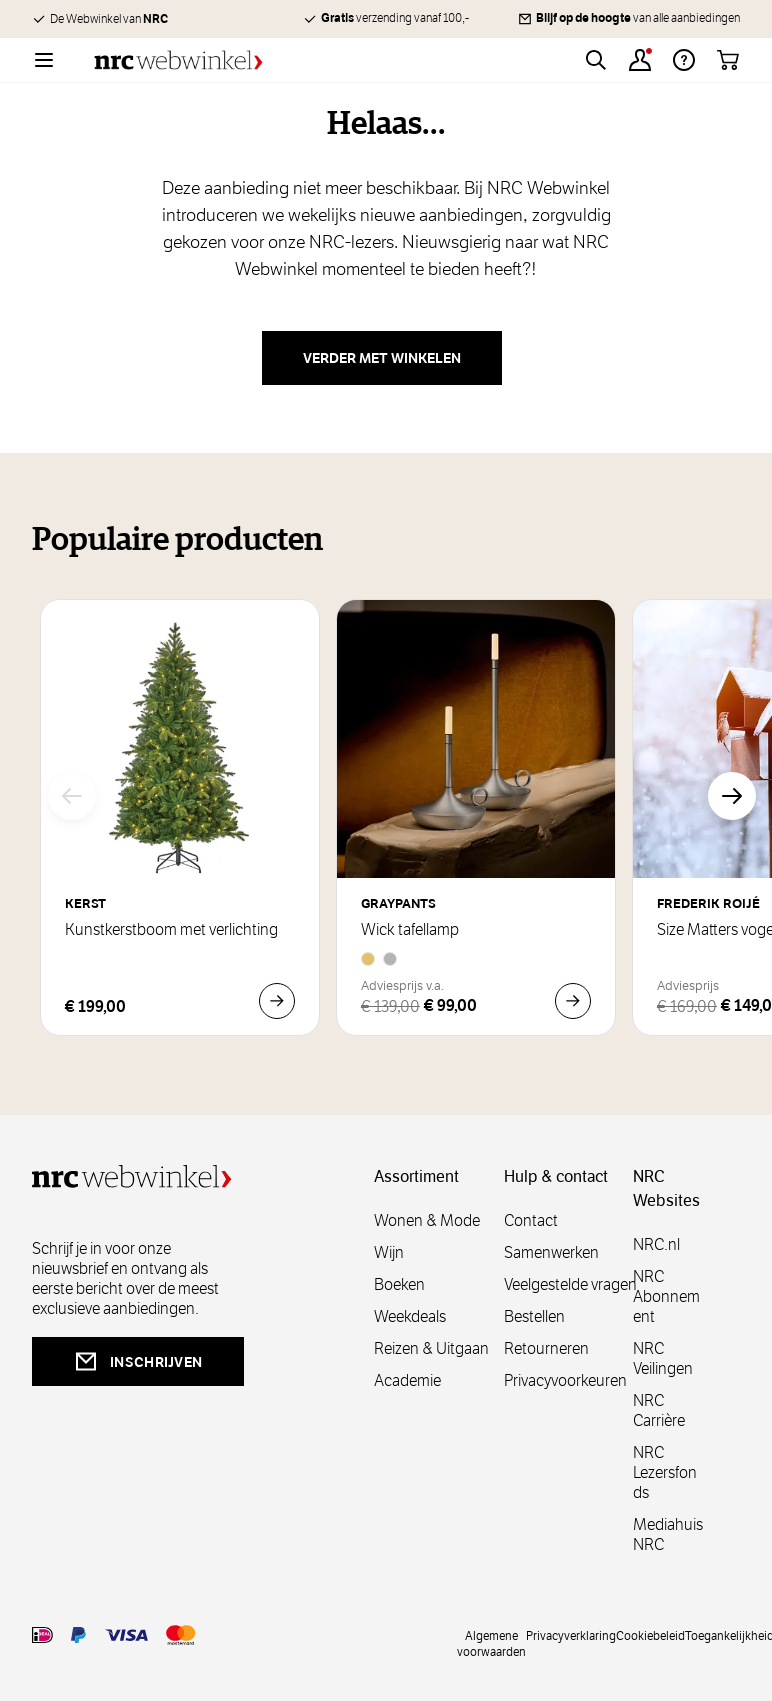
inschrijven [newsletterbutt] (138, 1361)
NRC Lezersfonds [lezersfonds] (665, 1472)
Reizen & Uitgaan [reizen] (431, 1348)
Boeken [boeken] (399, 1284)
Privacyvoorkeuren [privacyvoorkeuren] (565, 1380)
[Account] (640, 60)
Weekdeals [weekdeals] (410, 1316)
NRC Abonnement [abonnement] (666, 1296)
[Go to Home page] (178, 60)
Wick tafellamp (410, 930)
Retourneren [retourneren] (546, 1348)
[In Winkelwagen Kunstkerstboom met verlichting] (277, 1001)
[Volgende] (732, 796)
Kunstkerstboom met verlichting (171, 930)
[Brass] (368, 959)
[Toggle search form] (596, 60)
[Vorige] (72, 796)
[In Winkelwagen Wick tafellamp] (573, 1001)
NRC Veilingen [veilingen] (663, 1358)
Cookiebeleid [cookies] (650, 1635)
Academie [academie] (407, 1380)
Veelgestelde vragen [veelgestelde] (570, 1284)
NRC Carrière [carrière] (659, 1410)
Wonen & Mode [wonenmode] (427, 1220)
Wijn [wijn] (389, 1252)
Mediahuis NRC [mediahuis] (668, 1534)
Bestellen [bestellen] (534, 1316)
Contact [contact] (531, 1220)
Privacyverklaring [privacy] (571, 1635)
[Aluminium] (390, 959)
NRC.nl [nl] (656, 1244)
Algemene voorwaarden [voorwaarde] (491, 1643)
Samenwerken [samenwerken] (551, 1252)
